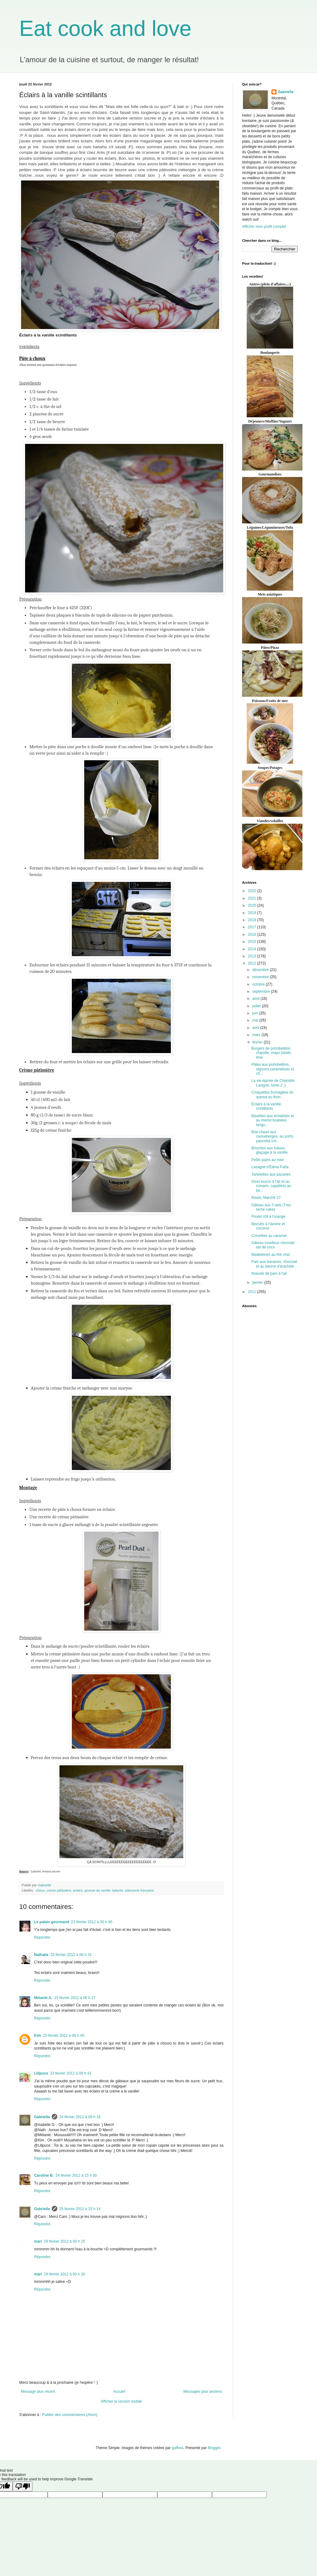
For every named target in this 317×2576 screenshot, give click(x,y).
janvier (258, 1282)
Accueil (119, 2391)
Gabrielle (42, 2117)
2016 (252, 934)
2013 (252, 956)
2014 (252, 949)
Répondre (42, 1937)
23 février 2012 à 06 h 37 (74, 1998)
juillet (257, 1006)
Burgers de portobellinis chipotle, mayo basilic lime (271, 1053)
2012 (252, 963)
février (258, 1042)
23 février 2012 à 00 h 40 (91, 1922)
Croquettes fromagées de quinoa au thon (272, 1094)
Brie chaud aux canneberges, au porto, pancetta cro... (272, 1136)
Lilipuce (41, 2073)
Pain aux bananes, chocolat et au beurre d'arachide (274, 1264)
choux (40, 1890)
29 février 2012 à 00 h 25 (64, 2241)
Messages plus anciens (202, 2391)
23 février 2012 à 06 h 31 (71, 1955)
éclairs (78, 1890)
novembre (261, 977)
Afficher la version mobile (121, 2401)
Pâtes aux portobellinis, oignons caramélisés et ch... (272, 1069)
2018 (252, 920)
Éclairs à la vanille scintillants (266, 1106)
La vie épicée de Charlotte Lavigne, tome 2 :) (272, 1082)
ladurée (117, 1890)
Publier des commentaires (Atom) (69, 2415)
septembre (261, 991)
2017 (252, 927)
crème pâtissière (58, 1890)
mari (38, 2241)
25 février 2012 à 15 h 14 (79, 2209)
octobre (259, 984)
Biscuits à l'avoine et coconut (268, 1226)
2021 (252, 898)
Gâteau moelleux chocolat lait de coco (272, 1245)
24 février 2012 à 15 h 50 (76, 2175)
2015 (252, 941)
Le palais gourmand (51, 1922)
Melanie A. (43, 1998)
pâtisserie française (139, 1890)
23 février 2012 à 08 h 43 (70, 2073)
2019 (252, 913)
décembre (261, 970)
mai (255, 1020)
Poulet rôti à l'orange (268, 1216)
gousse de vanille (97, 1890)
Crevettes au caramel (269, 1236)
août (256, 998)
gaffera (177, 2448)
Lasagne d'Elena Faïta (270, 1167)
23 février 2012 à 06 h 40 (63, 2035)
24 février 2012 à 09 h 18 (79, 2117)
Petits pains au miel (267, 1160)
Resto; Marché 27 (266, 1197)
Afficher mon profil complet (264, 226)
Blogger (214, 2448)
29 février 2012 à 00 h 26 (64, 2274)
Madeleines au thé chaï (270, 1254)
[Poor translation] (23, 2486)
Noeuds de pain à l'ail (269, 1273)
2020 (252, 905)
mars (257, 1035)
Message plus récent (38, 2391)
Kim (37, 2035)
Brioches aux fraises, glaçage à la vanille (269, 1150)
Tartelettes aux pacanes (271, 1174)
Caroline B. (44, 2175)
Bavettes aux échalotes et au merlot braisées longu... (272, 1120)
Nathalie (41, 1955)
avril (256, 1028)
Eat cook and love (105, 28)
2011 (252, 1292)
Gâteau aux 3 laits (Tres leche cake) (271, 1207)
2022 (252, 891)
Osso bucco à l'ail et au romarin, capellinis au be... (271, 1186)
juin (255, 1013)
